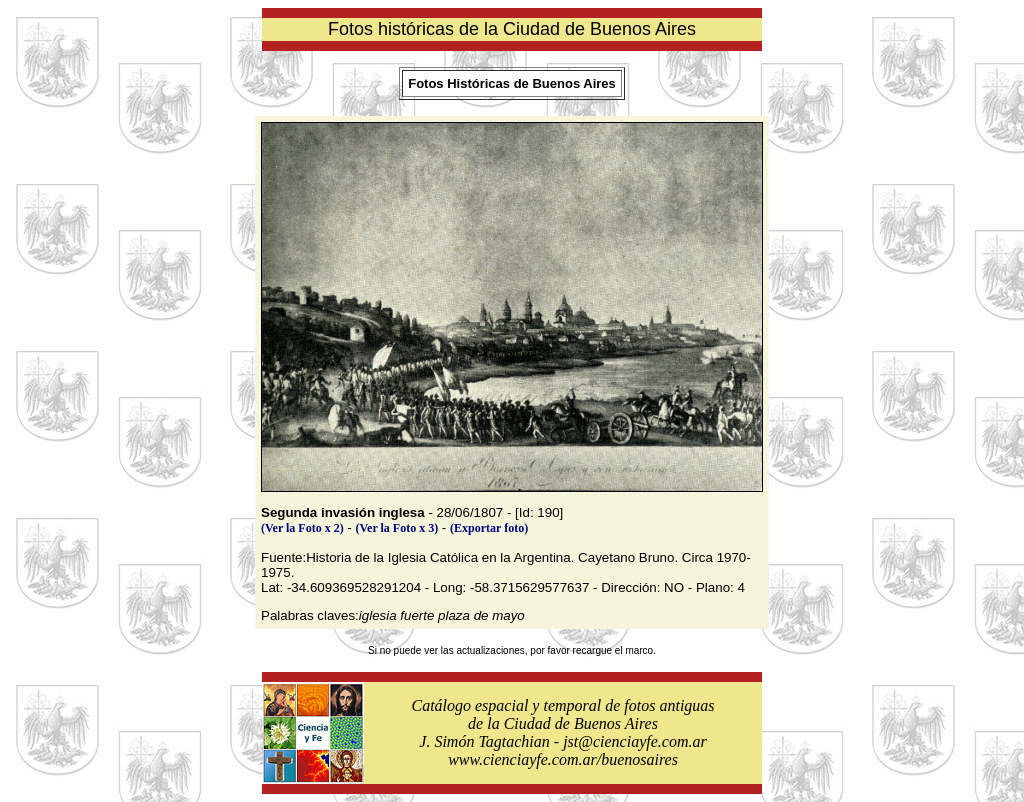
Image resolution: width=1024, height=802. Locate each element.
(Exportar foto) (489, 528)
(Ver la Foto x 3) (397, 528)
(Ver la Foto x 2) (302, 528)
